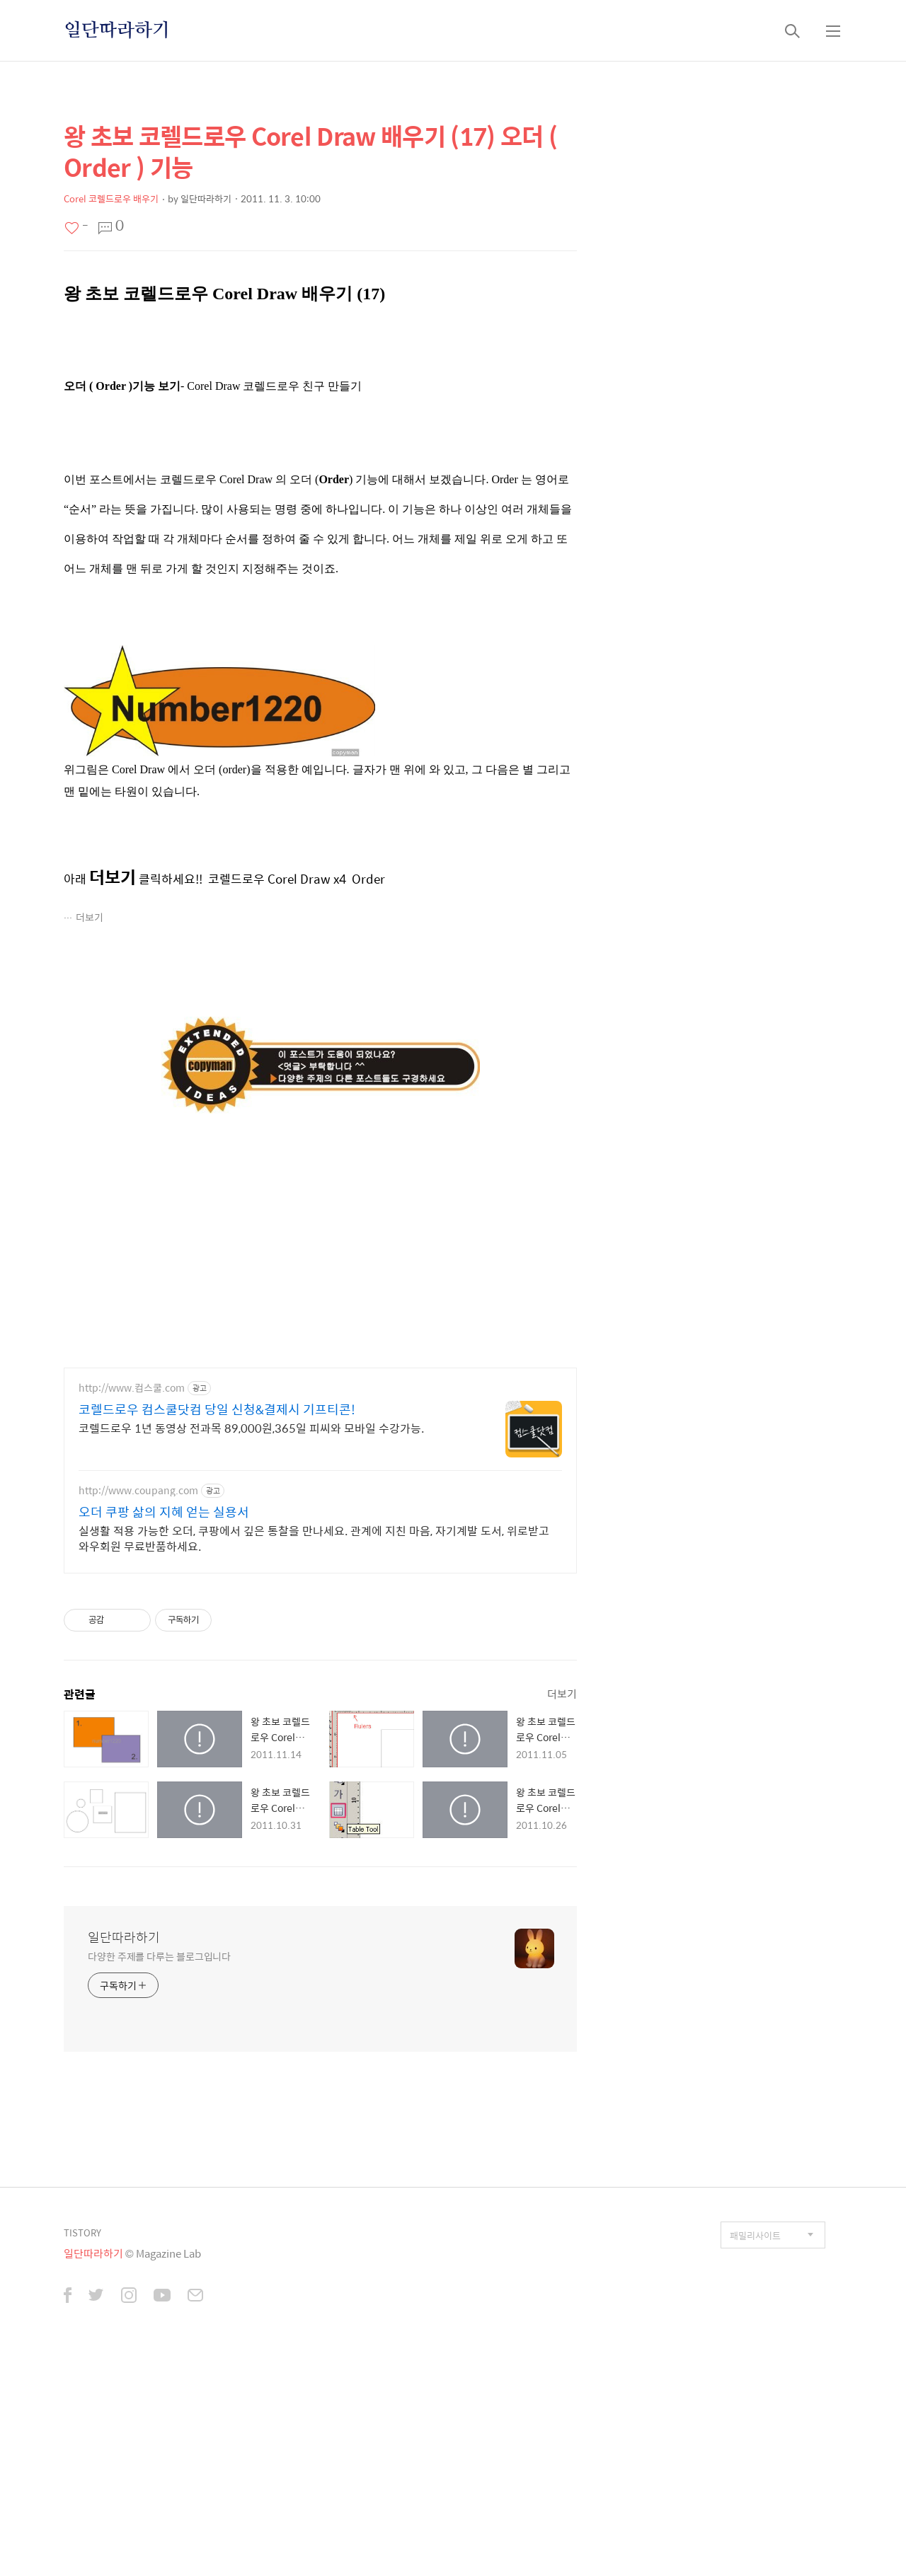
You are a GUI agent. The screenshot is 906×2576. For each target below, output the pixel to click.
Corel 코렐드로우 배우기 (111, 198)
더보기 (89, 917)
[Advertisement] (320, 1488)
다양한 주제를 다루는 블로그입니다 (159, 1994)
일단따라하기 (117, 30)
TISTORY (82, 2270)
